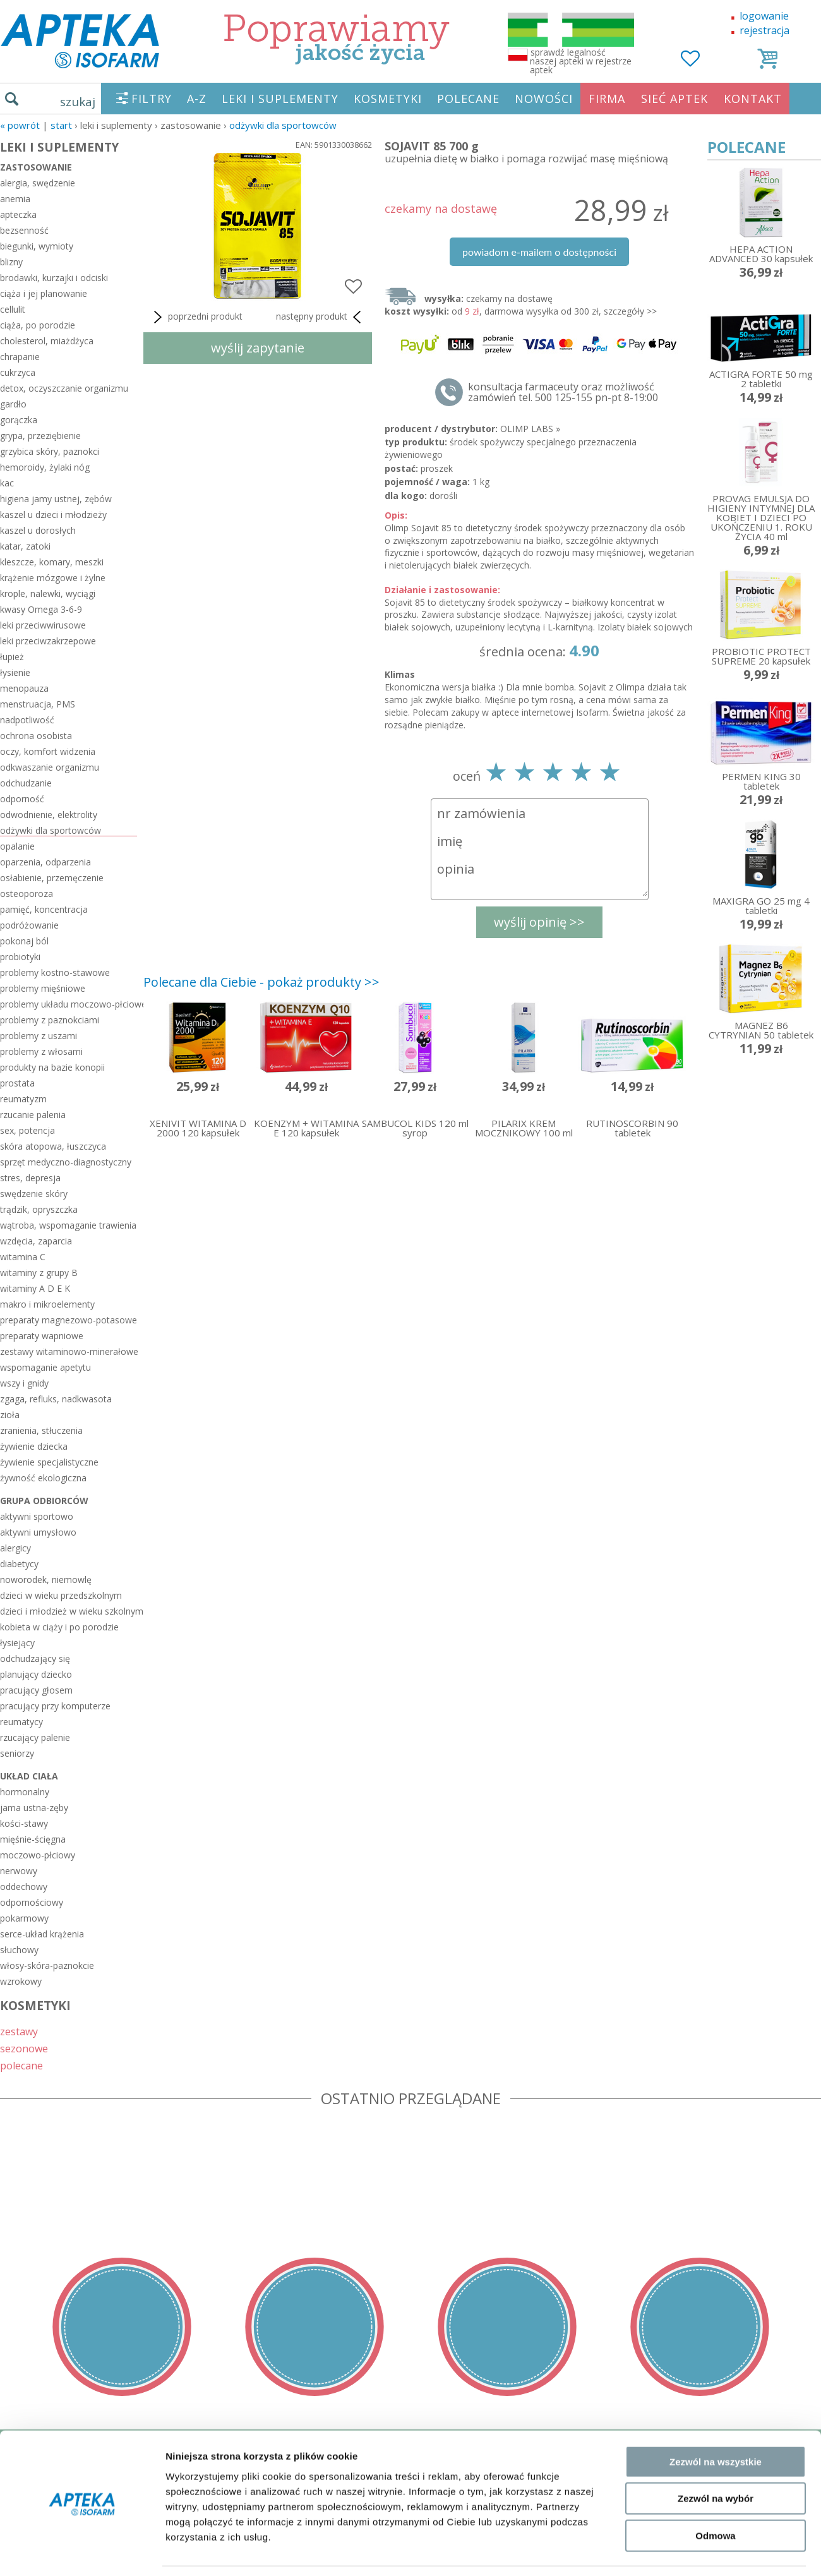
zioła (10, 1415)
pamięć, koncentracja (44, 909)
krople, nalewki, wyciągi (47, 593)
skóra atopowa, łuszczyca (53, 1146)
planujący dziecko (36, 1674)
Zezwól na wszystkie (715, 1839)
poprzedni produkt (196, 317)
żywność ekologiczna (43, 1478)
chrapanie (20, 357)
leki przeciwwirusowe (43, 625)
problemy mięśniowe (42, 988)
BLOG (13, 2539)
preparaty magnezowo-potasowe (68, 1320)
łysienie (15, 672)
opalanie (17, 846)
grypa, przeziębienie (40, 436)
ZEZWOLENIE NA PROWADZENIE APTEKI (96, 2502)
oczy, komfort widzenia (47, 751)
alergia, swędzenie (37, 183)
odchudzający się (35, 1658)
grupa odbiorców (44, 1501)
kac (7, 483)
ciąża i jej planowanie (43, 293)
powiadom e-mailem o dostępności (539, 252)
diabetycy (19, 1564)
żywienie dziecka (34, 1446)
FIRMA (607, 98)
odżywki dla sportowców (283, 125)
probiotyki (20, 957)
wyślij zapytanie (257, 347)
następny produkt (321, 317)
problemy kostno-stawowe (55, 972)
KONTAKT (753, 98)
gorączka (18, 420)
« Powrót (20, 125)
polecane (21, 2065)
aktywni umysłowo (38, 1532)
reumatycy (21, 1722)
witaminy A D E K (35, 1288)
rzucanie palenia (33, 1115)
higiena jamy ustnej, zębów (56, 499)
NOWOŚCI (544, 98)
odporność (22, 799)
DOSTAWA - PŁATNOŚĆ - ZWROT (78, 2466)
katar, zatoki (25, 546)
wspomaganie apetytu (45, 1367)
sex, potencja (27, 1130)
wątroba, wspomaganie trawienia (68, 1225)
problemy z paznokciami (49, 1020)
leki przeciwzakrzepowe (48, 641)
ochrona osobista (36, 736)
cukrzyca (17, 372)
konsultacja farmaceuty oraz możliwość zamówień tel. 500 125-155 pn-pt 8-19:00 (563, 392)
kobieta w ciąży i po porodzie (59, 1627)
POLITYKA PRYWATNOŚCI (61, 2484)
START (61, 125)
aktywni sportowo (36, 1516)
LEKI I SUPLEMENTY (280, 98)
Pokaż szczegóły (674, 1969)
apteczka (18, 214)
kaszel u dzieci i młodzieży (53, 515)
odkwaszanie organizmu (49, 767)
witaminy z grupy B (39, 1273)
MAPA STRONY (35, 2557)
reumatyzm (23, 1099)
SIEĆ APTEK (674, 98)
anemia (15, 199)
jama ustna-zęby (34, 1808)
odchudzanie (26, 783)
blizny (11, 262)
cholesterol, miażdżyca (46, 341)
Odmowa (715, 1913)
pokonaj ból (24, 941)
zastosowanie (36, 167)
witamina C (22, 1257)
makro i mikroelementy (47, 1304)
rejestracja (764, 30)
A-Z (197, 98)
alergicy (15, 1548)
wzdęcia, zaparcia (36, 1241)
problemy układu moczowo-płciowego (68, 1004)
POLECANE (468, 98)
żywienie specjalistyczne (49, 1462)
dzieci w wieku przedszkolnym (61, 1595)
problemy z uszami (38, 1036)
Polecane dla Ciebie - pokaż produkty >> (261, 981)
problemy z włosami (41, 1051)
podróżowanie (29, 925)
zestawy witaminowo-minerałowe (68, 1351)
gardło (13, 404)
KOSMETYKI (388, 98)
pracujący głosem (36, 1690)
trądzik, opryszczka (39, 1209)
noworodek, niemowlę (46, 1580)
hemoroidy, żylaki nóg (45, 467)
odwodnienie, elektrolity (48, 815)
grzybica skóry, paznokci (49, 451)
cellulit (12, 309)
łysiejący (17, 1643)
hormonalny (24, 1792)
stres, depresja (30, 1178)
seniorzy (17, 1753)
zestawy (19, 2031)
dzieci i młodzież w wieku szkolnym (68, 1611)
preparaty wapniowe (41, 1336)
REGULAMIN (29, 2448)
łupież (12, 657)
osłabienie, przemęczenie (52, 878)
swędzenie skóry (34, 1194)
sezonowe (24, 2048)
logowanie (764, 16)
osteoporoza (26, 894)
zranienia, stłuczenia (41, 1430)
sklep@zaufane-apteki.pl (406, 2466)
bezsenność (24, 230)
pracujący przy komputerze (55, 1706)
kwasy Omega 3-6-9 (41, 609)
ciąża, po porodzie (37, 325)
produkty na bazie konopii (52, 1067)
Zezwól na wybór (715, 1876)
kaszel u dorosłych (38, 530)
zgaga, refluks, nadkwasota (56, 1399)
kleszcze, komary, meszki (52, 562)
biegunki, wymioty (36, 246)
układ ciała (29, 1776)
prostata (17, 1083)
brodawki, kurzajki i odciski (54, 278)
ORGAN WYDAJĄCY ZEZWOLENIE (77, 2520)
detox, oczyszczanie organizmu (64, 388)
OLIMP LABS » (530, 429)
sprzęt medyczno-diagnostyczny (65, 1162)
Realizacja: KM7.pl (779, 2448)
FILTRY (151, 98)
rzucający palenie (35, 1737)
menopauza (24, 688)
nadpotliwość (27, 720)
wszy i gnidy (24, 1383)
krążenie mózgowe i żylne (52, 578)
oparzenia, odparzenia (45, 862)
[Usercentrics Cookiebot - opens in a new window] (82, 1969)
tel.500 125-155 (406, 2448)
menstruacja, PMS (37, 704)
